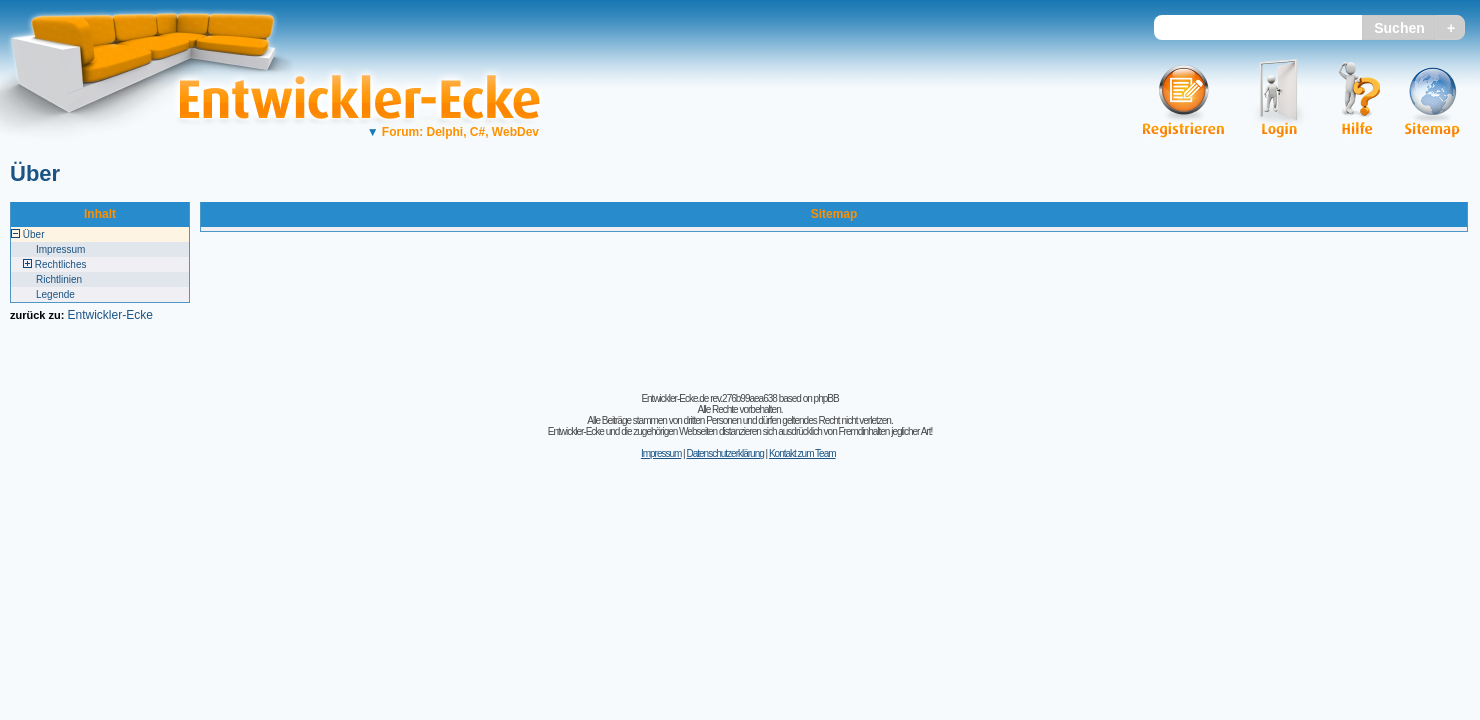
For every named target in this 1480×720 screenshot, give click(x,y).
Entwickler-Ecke (109, 315)
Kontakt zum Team (802, 453)
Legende (55, 294)
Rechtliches (61, 264)
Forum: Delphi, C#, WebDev (453, 132)
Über (35, 173)
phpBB (826, 398)
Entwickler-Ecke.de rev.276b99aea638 (708, 398)
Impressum (60, 249)
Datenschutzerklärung (724, 453)
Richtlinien (59, 279)
